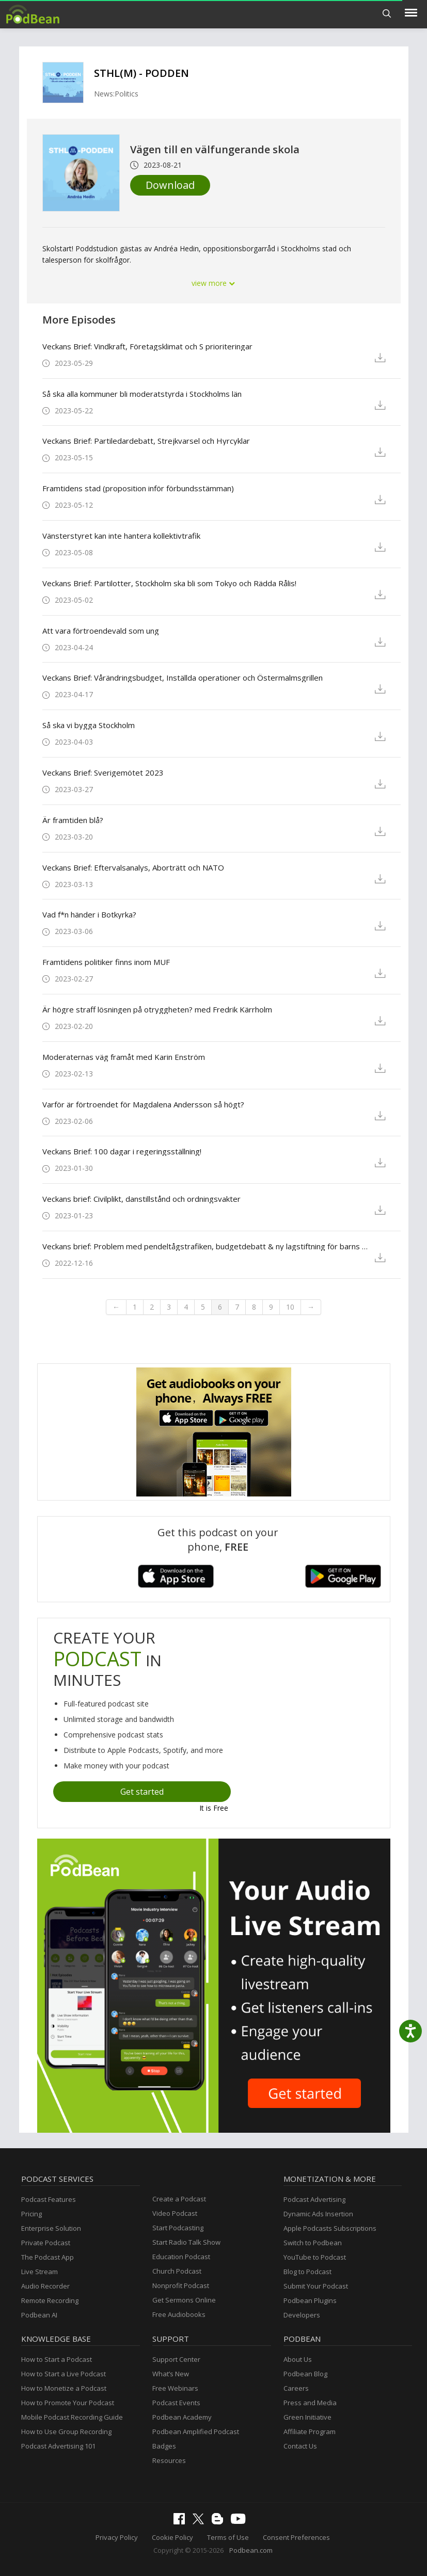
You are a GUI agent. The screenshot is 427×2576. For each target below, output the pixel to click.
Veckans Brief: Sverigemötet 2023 (103, 772)
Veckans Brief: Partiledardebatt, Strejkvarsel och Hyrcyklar (146, 440)
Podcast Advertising (314, 2199)
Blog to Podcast (307, 2271)
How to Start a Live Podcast (63, 2373)
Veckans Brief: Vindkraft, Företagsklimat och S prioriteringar (147, 346)
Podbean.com (251, 2550)
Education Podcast (181, 2256)
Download (170, 185)
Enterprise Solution (51, 2228)
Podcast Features (48, 2199)
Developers (301, 2315)
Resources (169, 2460)
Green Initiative (307, 2417)
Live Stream (39, 2271)
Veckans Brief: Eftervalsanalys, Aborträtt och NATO (133, 867)
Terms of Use (228, 2537)
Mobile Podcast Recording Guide (72, 2417)
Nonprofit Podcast (180, 2285)
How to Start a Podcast (56, 2359)
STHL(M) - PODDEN (141, 73)
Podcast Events (176, 2402)
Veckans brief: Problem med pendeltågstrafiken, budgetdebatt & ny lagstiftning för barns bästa (205, 1246)
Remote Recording (49, 2300)
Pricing (31, 2213)
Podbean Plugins (310, 2300)
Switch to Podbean (312, 2242)
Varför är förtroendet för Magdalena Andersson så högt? (143, 1104)
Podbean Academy (182, 2417)
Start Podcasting (177, 2227)
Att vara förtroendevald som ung (100, 630)
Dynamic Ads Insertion (318, 2213)
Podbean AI (39, 2315)
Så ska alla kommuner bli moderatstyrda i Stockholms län (142, 393)
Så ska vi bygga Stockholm (88, 725)
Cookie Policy (172, 2537)
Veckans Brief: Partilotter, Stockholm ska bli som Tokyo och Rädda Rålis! (169, 583)
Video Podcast (174, 2213)
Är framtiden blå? (72, 820)
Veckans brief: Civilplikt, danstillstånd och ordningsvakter (141, 1198)
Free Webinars (175, 2388)
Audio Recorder (45, 2286)
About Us (297, 2359)
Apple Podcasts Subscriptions (329, 2228)
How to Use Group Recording (66, 2431)
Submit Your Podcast (315, 2286)
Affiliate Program (309, 2431)
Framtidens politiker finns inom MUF (106, 962)
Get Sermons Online (184, 2300)
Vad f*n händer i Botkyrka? (89, 914)
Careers (296, 2388)
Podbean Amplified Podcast (195, 2431)
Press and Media (310, 2402)
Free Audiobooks (178, 2314)
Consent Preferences (296, 2537)
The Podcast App (47, 2257)
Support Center (176, 2359)
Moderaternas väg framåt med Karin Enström (123, 1056)
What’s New (170, 2373)
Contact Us (300, 2446)
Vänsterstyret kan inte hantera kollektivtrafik (121, 535)
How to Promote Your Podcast (67, 2402)
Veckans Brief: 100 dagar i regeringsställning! (121, 1151)
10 (290, 1307)
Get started (142, 1791)
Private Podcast (45, 2242)
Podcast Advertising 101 (58, 2446)
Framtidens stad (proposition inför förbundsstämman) (138, 488)
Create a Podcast (179, 2198)
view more (214, 283)
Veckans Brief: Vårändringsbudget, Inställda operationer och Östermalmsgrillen (182, 677)
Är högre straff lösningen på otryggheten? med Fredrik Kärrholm (157, 1009)
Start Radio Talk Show (186, 2242)
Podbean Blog (305, 2373)
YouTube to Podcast (314, 2257)
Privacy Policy (117, 2537)
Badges (164, 2446)
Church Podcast (176, 2271)
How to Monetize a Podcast (63, 2388)
